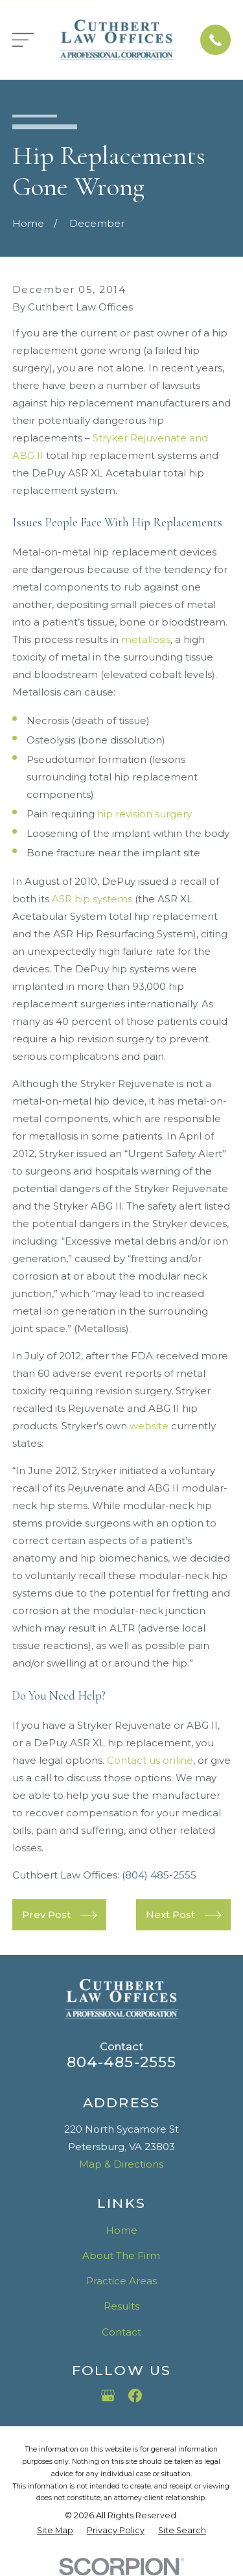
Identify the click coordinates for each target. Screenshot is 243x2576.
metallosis (145, 639)
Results (121, 2306)
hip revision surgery (144, 814)
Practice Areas (121, 2281)
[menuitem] (55, 2530)
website (149, 1426)
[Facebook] (135, 2395)
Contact (121, 2332)
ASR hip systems (92, 899)
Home (121, 2230)
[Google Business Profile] (108, 2395)
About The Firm (121, 2255)
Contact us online (150, 1760)
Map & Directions (121, 2164)
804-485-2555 (122, 2062)
